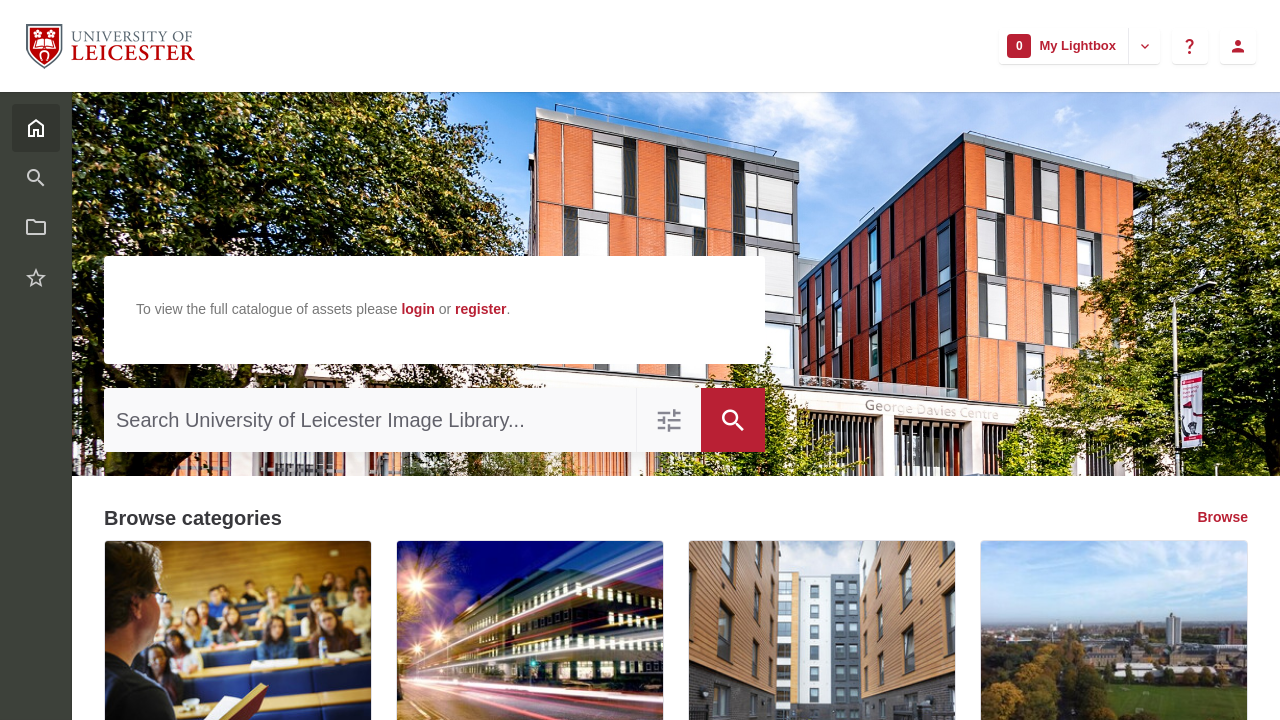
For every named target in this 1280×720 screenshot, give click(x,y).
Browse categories (193, 518)
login (417, 309)
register (480, 309)
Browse (1222, 517)
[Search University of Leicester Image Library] (370, 420)
